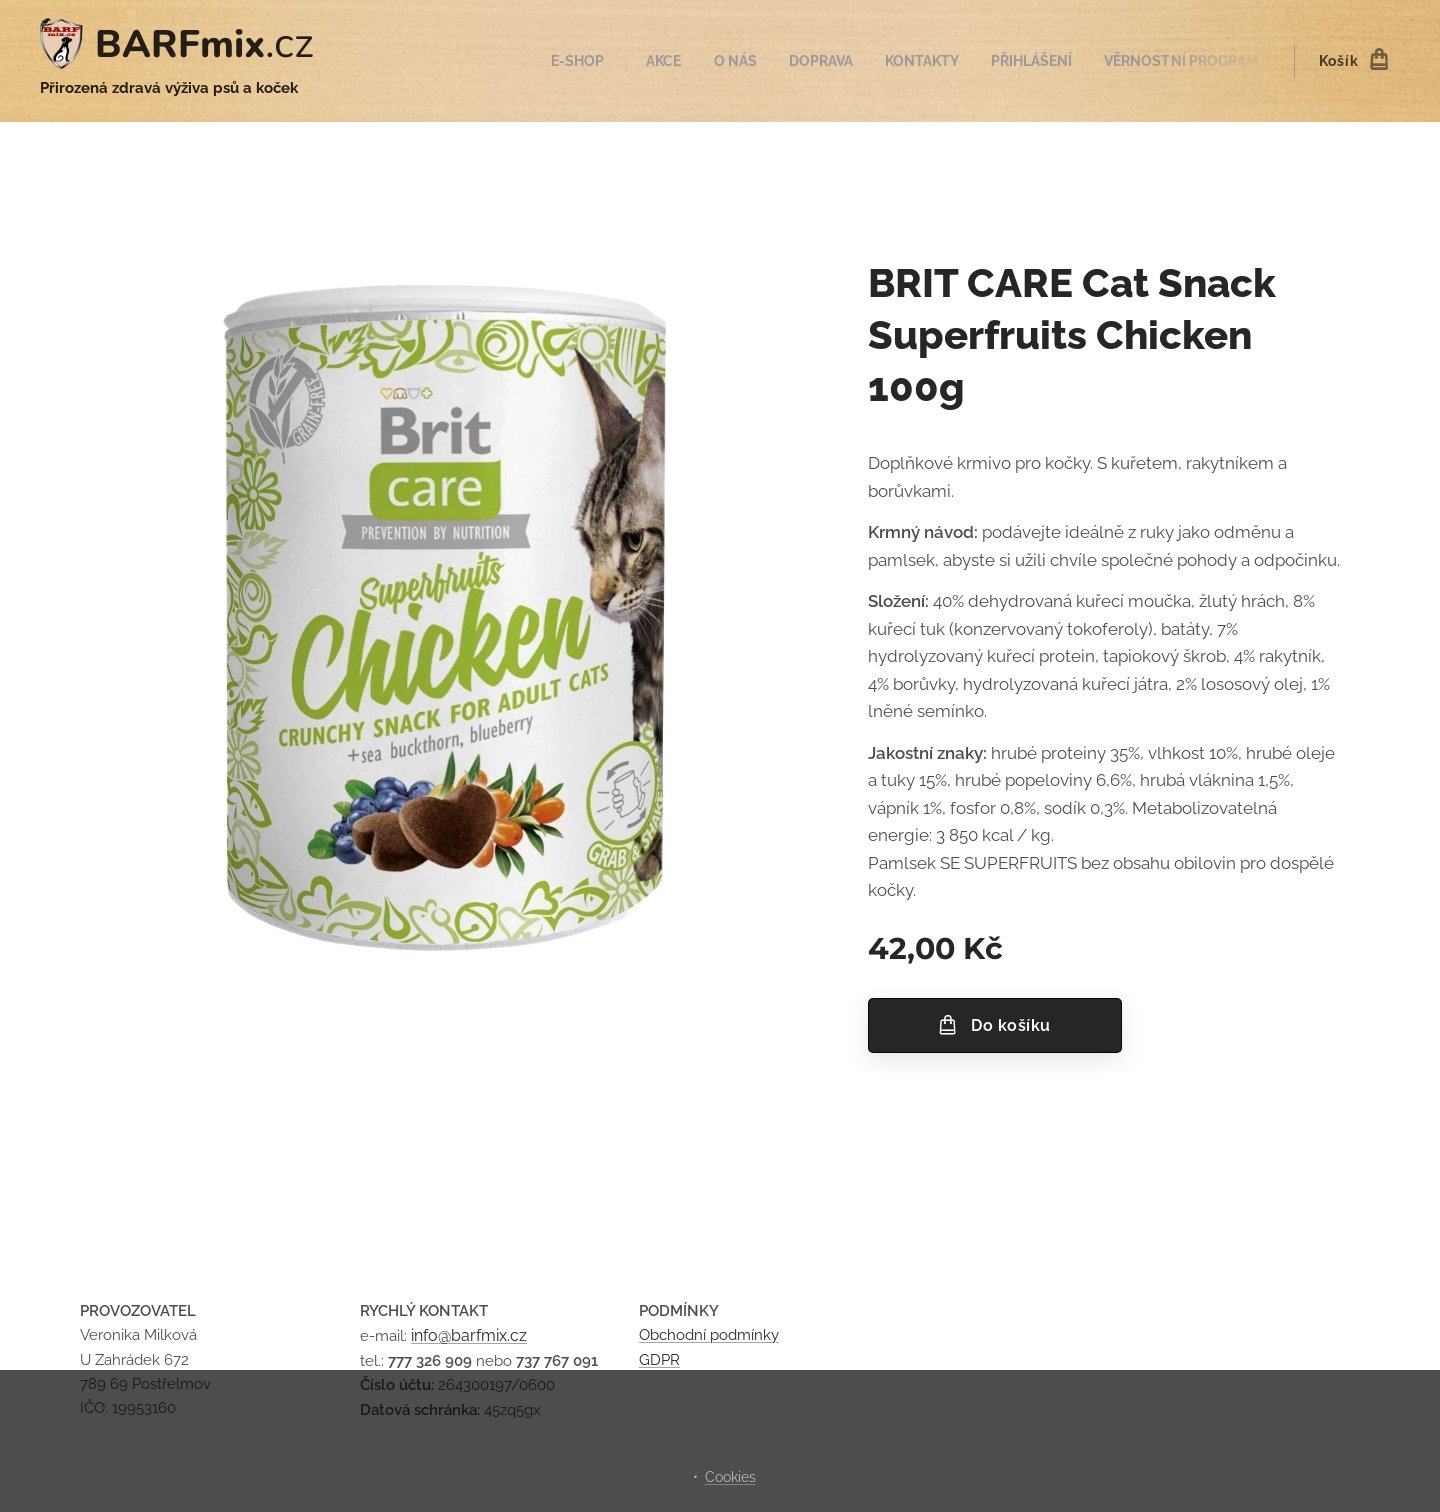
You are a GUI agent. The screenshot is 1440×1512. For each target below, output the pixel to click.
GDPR (659, 1360)
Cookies (730, 1477)
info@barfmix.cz (469, 1336)
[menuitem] (552, 61)
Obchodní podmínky (709, 1336)
